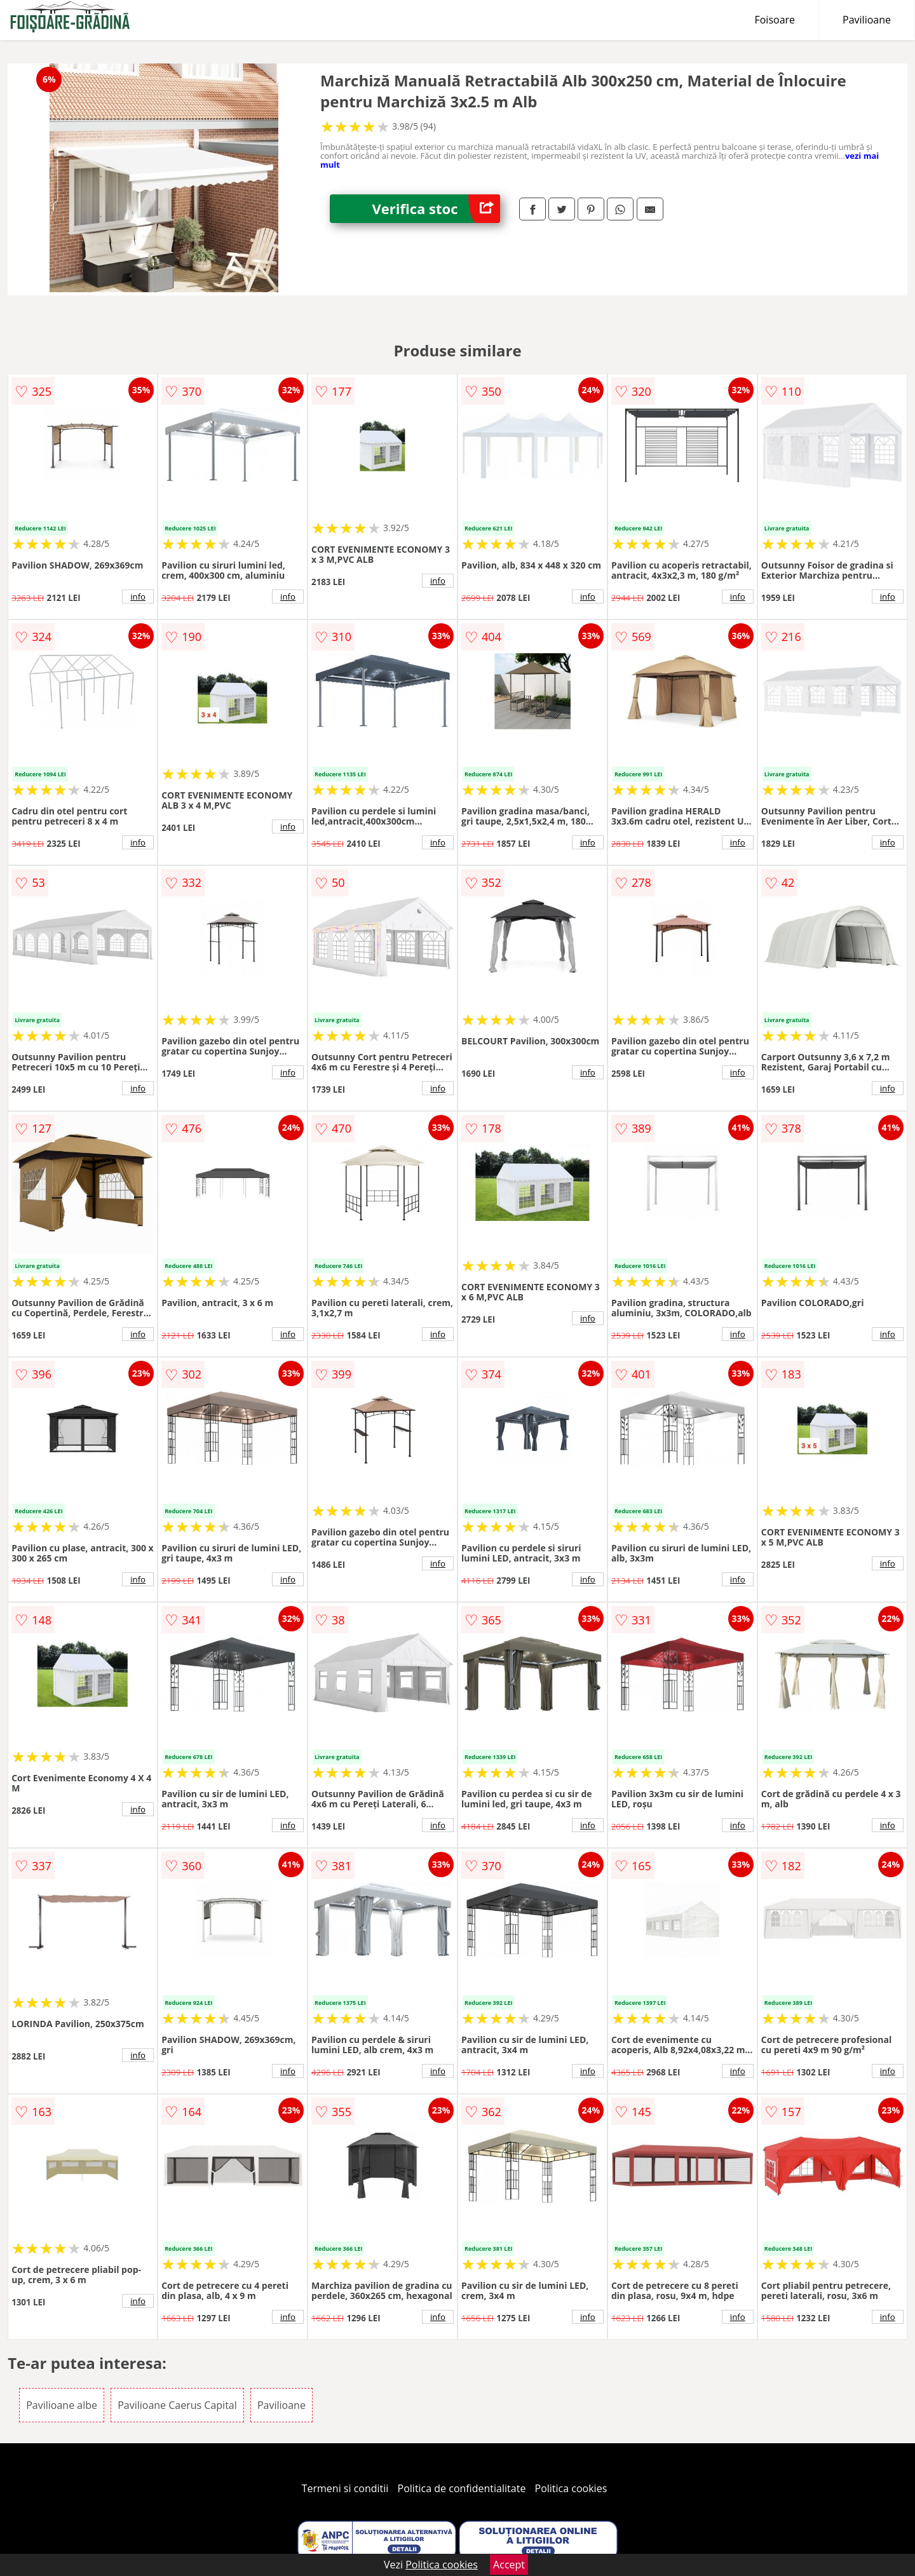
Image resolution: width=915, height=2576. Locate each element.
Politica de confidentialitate (462, 2488)
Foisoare (774, 20)
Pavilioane (867, 20)
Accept (509, 2565)
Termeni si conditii (345, 2488)
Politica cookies (571, 2488)
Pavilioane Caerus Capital (177, 2405)
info (138, 596)
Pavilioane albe (61, 2405)
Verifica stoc (436, 208)
